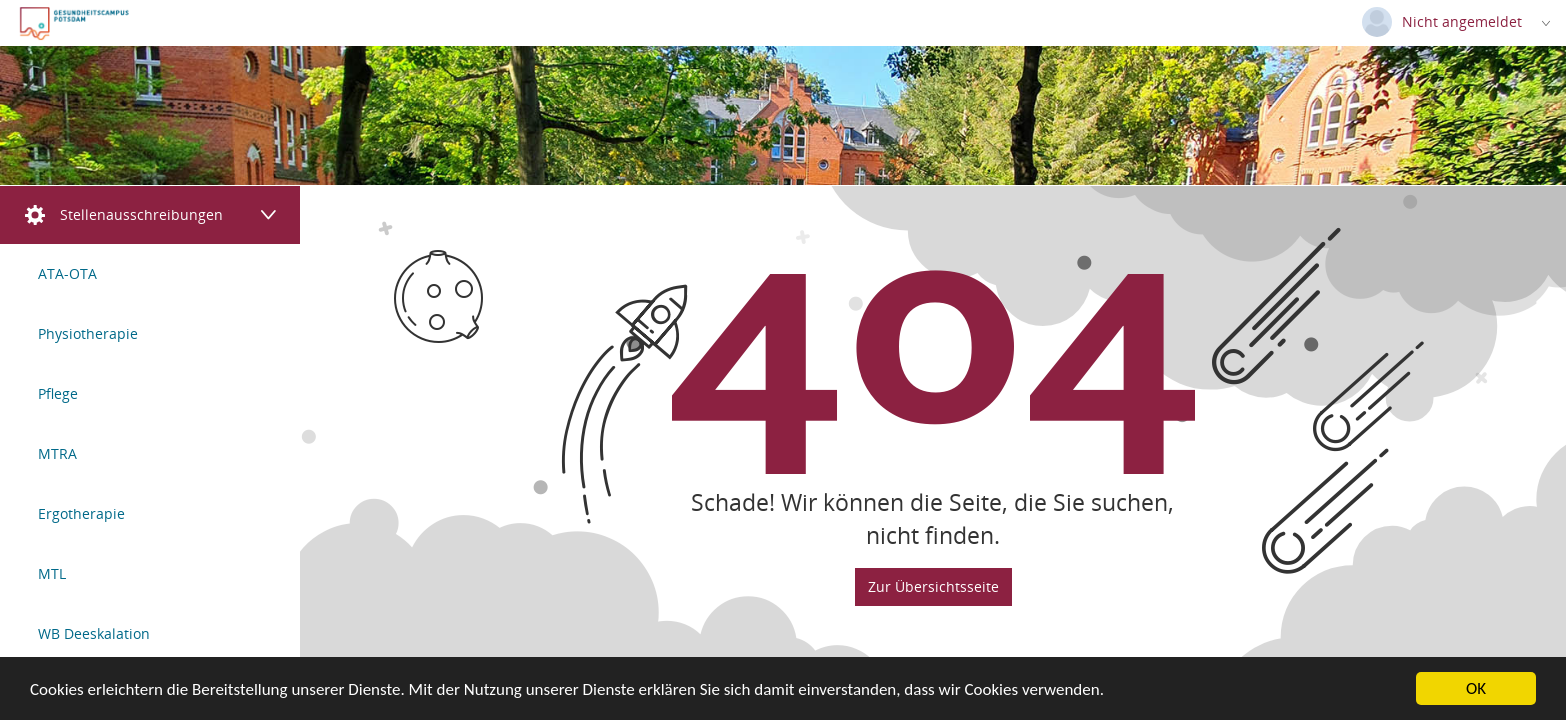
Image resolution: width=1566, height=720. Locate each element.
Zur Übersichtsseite (933, 585)
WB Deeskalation (94, 633)
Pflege (58, 393)
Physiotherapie (88, 333)
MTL (52, 573)
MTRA (57, 453)
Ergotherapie (81, 513)
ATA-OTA (67, 273)
